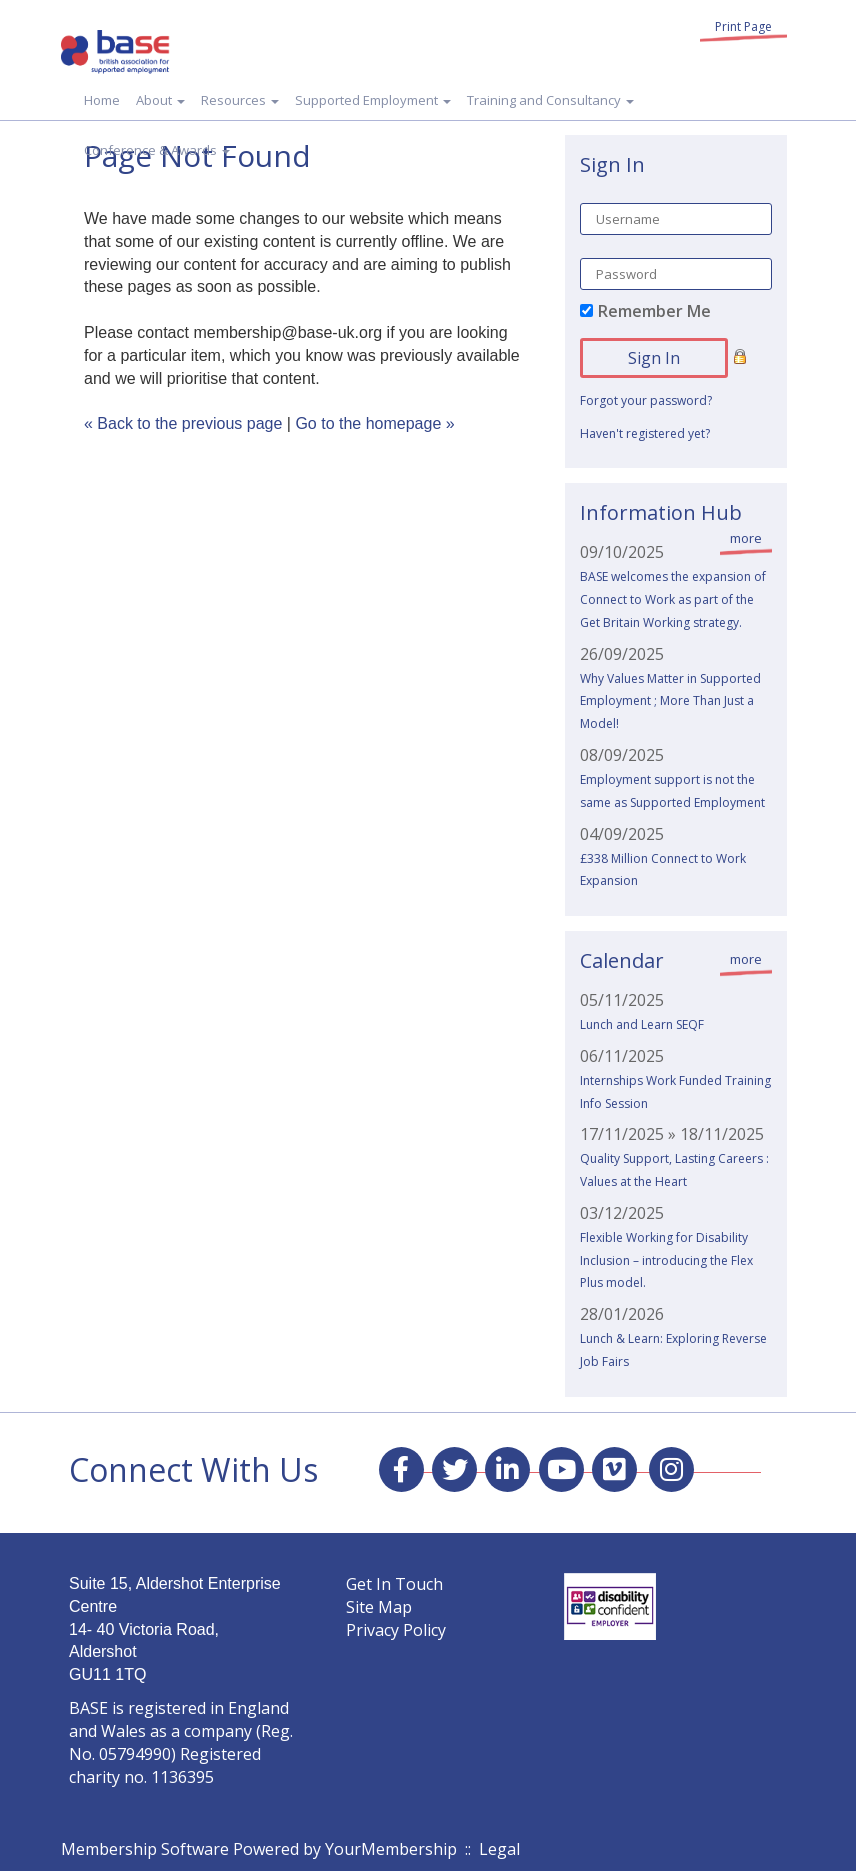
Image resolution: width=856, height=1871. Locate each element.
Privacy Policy (396, 1630)
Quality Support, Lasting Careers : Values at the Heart (674, 1170)
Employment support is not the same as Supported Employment (672, 791)
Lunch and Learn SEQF (642, 1024)
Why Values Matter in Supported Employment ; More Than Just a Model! (670, 701)
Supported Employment (373, 100)
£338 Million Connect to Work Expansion (663, 870)
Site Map (379, 1607)
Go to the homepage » (374, 423)
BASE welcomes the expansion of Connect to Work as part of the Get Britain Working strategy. (673, 599)
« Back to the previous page (183, 423)
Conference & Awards (157, 150)
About (160, 100)
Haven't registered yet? (645, 433)
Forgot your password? (646, 400)
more (746, 538)
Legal (499, 1849)
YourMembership (391, 1849)
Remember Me (654, 311)
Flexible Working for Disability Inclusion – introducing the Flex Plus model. (666, 1260)
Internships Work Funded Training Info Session (675, 1092)
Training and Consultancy (550, 100)
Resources (240, 100)
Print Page (743, 26)
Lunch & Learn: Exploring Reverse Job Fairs (673, 1350)
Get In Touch (394, 1584)
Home (102, 100)
